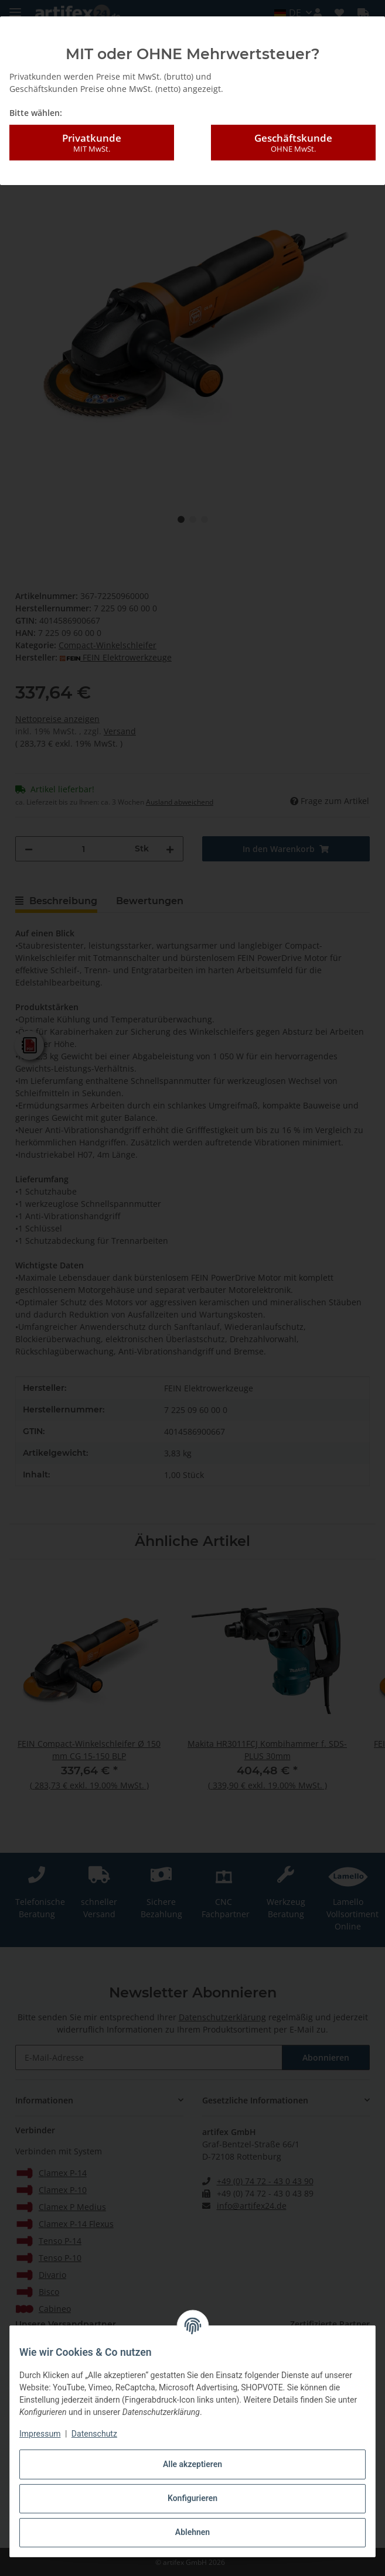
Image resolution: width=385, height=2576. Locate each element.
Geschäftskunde (293, 143)
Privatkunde (91, 143)
